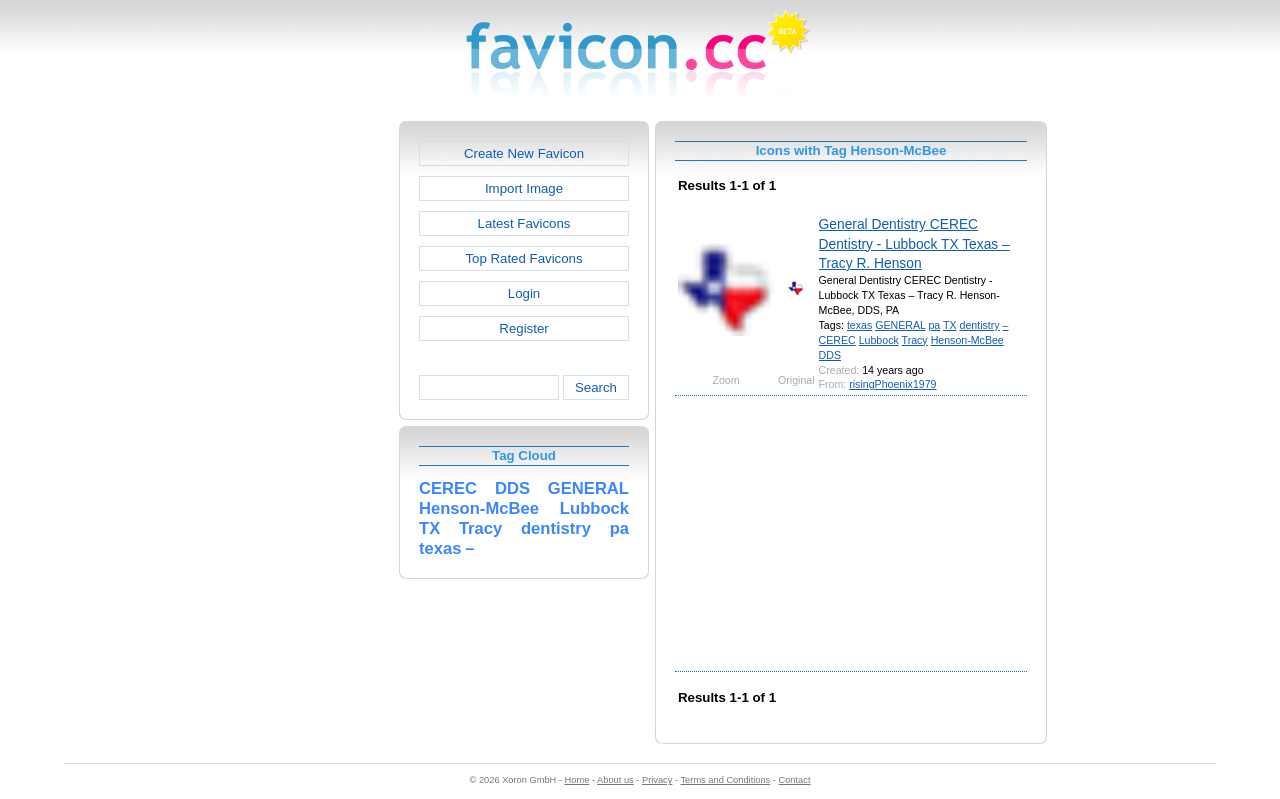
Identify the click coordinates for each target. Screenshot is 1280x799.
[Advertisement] (313, 421)
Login (524, 293)
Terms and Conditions (725, 780)
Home (577, 780)
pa (934, 325)
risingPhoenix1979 (892, 384)
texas (859, 325)
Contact (795, 780)
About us (615, 780)
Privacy (657, 780)
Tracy (915, 340)
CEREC (837, 340)
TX (950, 325)
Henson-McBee (967, 340)
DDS (830, 355)
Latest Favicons (524, 223)
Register (523, 328)
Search (596, 387)
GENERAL (900, 325)
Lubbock (879, 340)
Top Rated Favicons (523, 258)
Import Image (524, 188)
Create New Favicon (524, 153)
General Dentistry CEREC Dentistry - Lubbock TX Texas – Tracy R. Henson (914, 243)
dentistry (980, 325)
